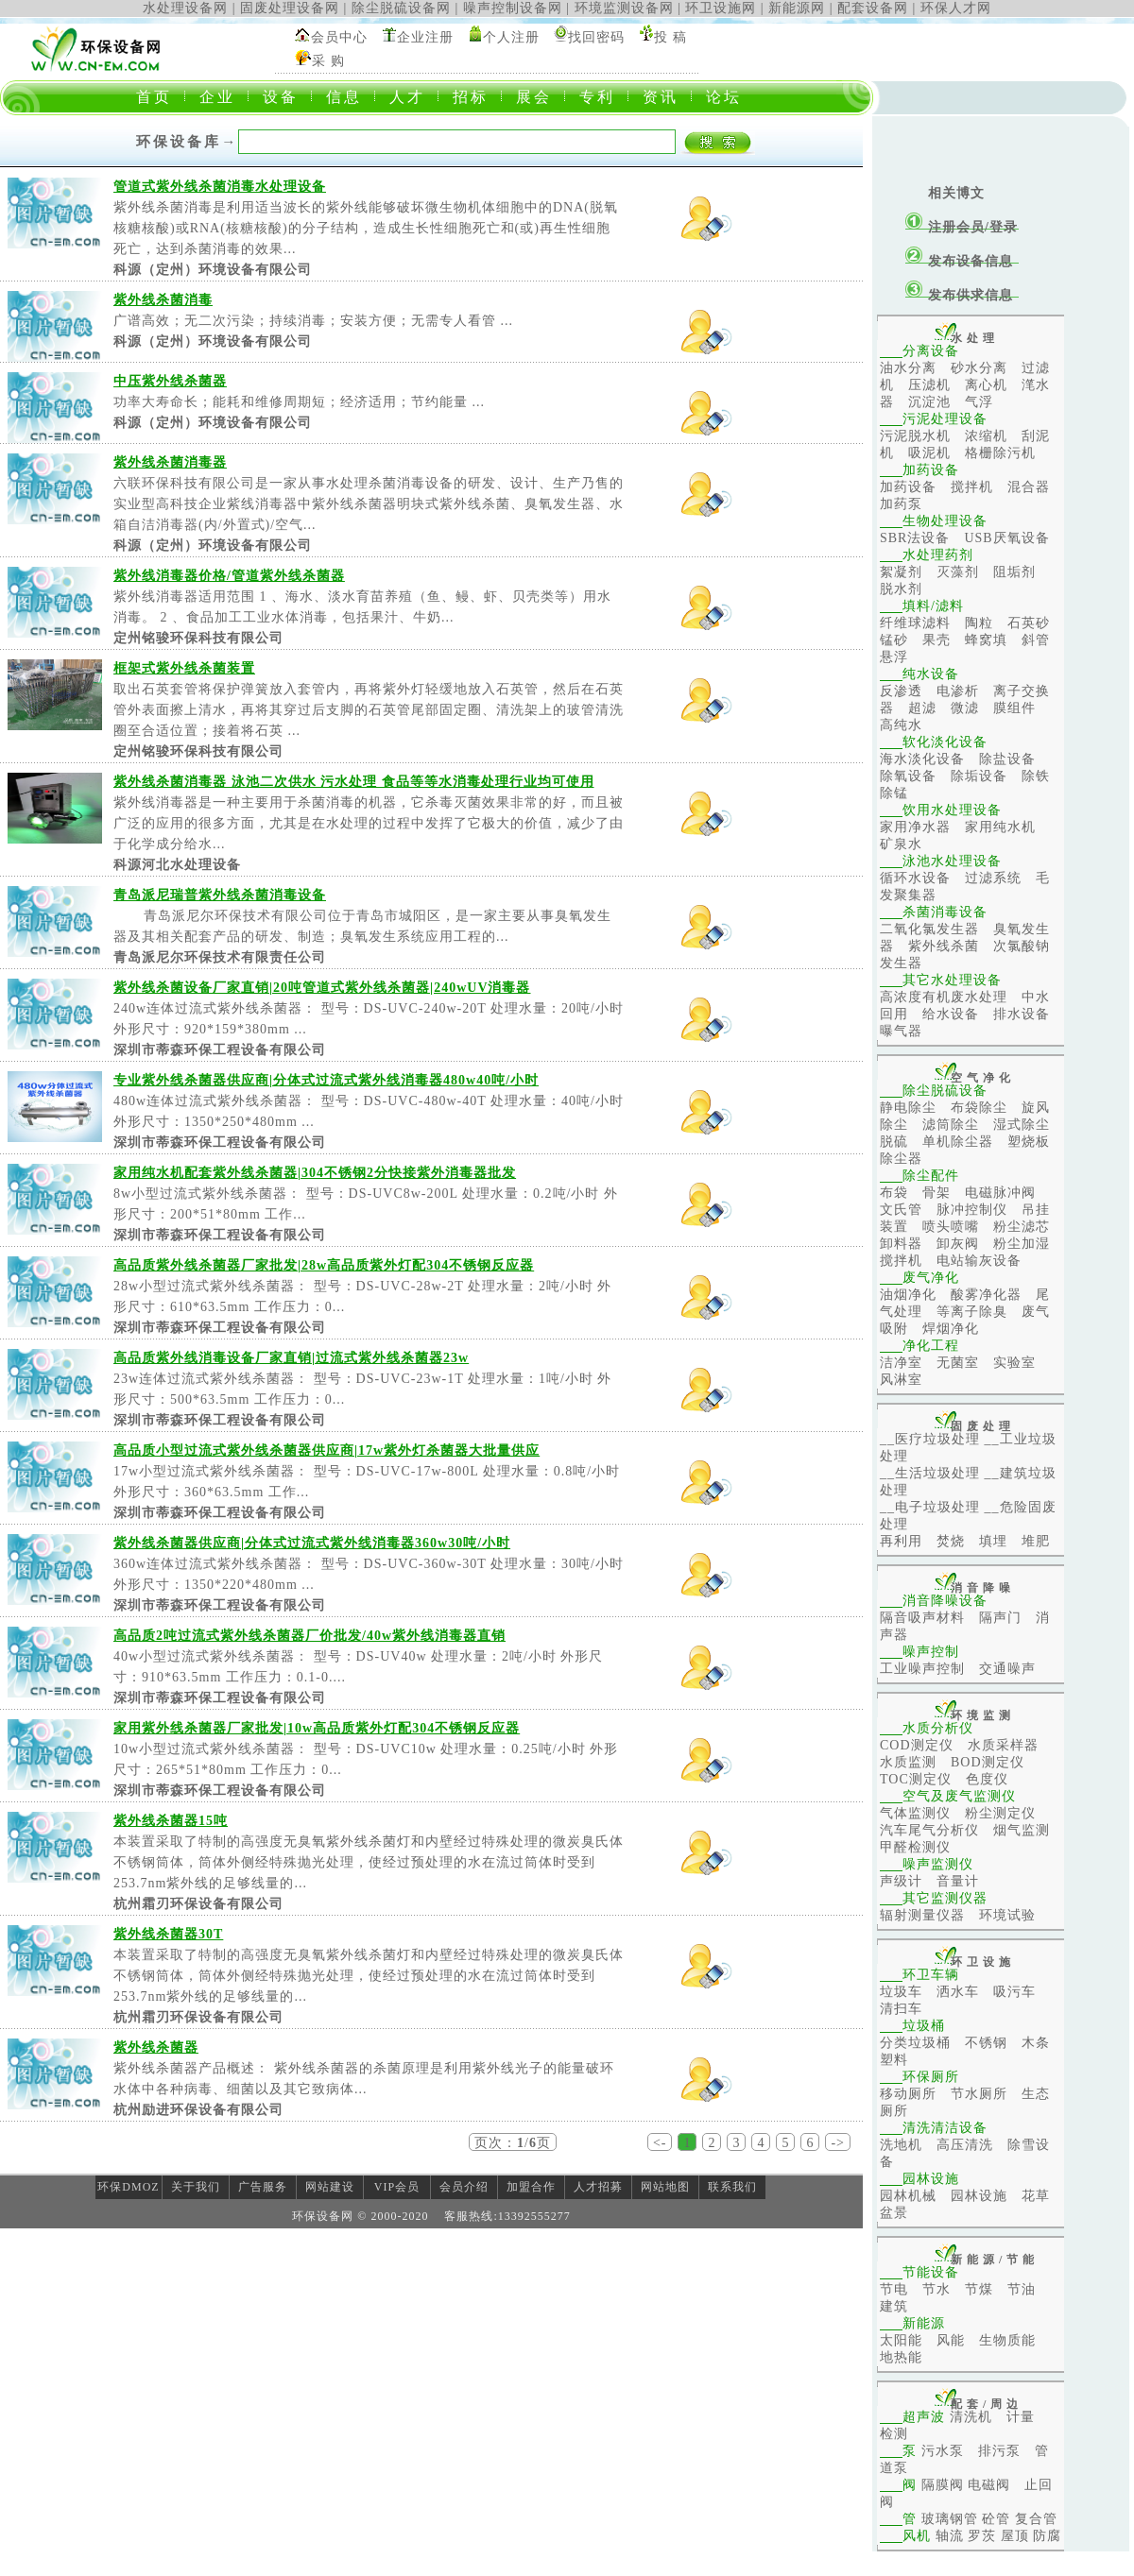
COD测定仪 (917, 1745)
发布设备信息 (970, 261)
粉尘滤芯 (1021, 1227)
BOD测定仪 (987, 1762)
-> (838, 2143)
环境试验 (1007, 1915)
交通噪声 (1007, 1669)
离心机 (986, 385)
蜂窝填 (986, 640)
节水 (936, 2289)
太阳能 (901, 2340)
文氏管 (901, 1210)
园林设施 (979, 2196)
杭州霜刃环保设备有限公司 (198, 1904)
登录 (1003, 227)
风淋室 (901, 1380)
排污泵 (999, 2451)
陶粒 (979, 623)
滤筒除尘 (950, 1124)
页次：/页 (512, 2143)
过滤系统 (993, 878)
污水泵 (942, 2451)
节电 (894, 2289)
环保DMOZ (128, 2186)
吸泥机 (929, 453)
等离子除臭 (971, 1312)
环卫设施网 (720, 8)
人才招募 (598, 2186)
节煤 (979, 2289)
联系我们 (732, 2186)
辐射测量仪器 (922, 1915)
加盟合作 (531, 2186)
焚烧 (950, 1541)
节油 (1021, 2289)
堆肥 (1036, 1541)
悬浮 (894, 657)
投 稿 (670, 37)
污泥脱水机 (915, 436)
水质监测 (908, 1762)
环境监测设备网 (624, 8)
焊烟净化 (950, 1329)
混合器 (1028, 487)
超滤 (922, 708)
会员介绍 (464, 2186)
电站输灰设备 (979, 1261)
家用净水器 (915, 827)
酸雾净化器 (986, 1295)
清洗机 (971, 2417)
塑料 (894, 2060)
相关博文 (956, 193)
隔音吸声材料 (922, 1618)
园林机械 (908, 2196)
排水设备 (1021, 1014)
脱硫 (894, 1141)
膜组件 (1014, 708)
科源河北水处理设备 (177, 865)
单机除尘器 (957, 1141)
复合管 (1036, 2519)
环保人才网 (955, 8)
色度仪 (987, 1779)
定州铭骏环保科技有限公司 (198, 638)
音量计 (957, 1881)
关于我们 (195, 2186)
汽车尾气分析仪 (929, 1830)
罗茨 (982, 2536)
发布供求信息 (970, 295)
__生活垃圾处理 (930, 1473)
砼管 (996, 2519)
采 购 (328, 61)
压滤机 (929, 385)
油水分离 (908, 368)
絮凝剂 (901, 572)
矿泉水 (901, 844)
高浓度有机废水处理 (943, 997)
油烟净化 (908, 1295)
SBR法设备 (915, 538)
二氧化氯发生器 (929, 929)
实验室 (1014, 1363)
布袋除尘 (979, 1107)
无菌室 (957, 1363)
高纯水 (901, 725)
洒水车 (957, 1992)
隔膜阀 (942, 2485)
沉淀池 (929, 402)
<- (660, 2143)
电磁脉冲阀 (1000, 1193)
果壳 (936, 640)
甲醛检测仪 (915, 1847)
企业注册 (425, 37)
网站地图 (665, 2186)
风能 (950, 2340)
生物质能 (1007, 2340)
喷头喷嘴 (950, 1227)
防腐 (1047, 2536)
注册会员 (956, 227)
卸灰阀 (957, 1244)
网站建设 (329, 2186)
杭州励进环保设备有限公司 (198, 2110)
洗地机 (901, 2145)
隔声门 (1000, 1618)
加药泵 (901, 504)
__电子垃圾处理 (930, 1507)
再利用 (901, 1541)
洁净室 (901, 1363)
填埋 (993, 1541)
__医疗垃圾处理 (930, 1439)
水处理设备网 (185, 8)
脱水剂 (901, 589)
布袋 (894, 1193)
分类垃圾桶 (915, 2043)
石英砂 (1028, 623)
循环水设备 (915, 878)
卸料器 (901, 1244)
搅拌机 (972, 487)
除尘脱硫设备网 (401, 8)
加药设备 (908, 487)
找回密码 (596, 37)
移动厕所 (908, 2094)
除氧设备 (908, 776)
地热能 (901, 2357)
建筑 (894, 2306)
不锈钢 (986, 2043)
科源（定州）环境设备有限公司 (212, 270)
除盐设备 (1007, 759)
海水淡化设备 (922, 759)
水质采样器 (1003, 1745)
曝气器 (901, 1031)
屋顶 (1015, 2536)
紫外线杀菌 (943, 946)
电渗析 (957, 691)
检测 (894, 2434)
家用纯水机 (1000, 827)
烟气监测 (1021, 1830)
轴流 (950, 2536)
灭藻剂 (957, 572)
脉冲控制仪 (971, 1210)
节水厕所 (979, 2094)
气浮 (979, 402)
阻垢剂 (1014, 572)
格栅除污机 (1000, 453)
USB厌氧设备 (1006, 538)
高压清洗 (964, 2145)
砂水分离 (979, 368)
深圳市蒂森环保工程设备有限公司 (219, 1050)
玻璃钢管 (949, 2519)
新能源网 (796, 8)
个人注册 (511, 37)
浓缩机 (986, 436)
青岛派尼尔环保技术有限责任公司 (219, 957)
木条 (1036, 2043)
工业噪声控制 (922, 1669)
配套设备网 (872, 8)
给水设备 (950, 1014)
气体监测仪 (915, 1813)
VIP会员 (397, 2186)
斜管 (1036, 640)
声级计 (901, 1881)
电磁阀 (989, 2485)
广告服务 (262, 2186)
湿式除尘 (1021, 1124)
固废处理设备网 (289, 8)
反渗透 (901, 691)
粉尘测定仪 (1000, 1813)
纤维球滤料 (915, 623)
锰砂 (894, 640)
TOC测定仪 (916, 1779)
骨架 (936, 1193)
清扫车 (901, 2009)
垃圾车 (901, 1992)
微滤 (965, 708)
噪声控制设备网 (512, 8)
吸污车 (1014, 1992)
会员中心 (339, 37)
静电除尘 (908, 1107)
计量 (1020, 2417)
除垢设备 (979, 776)
